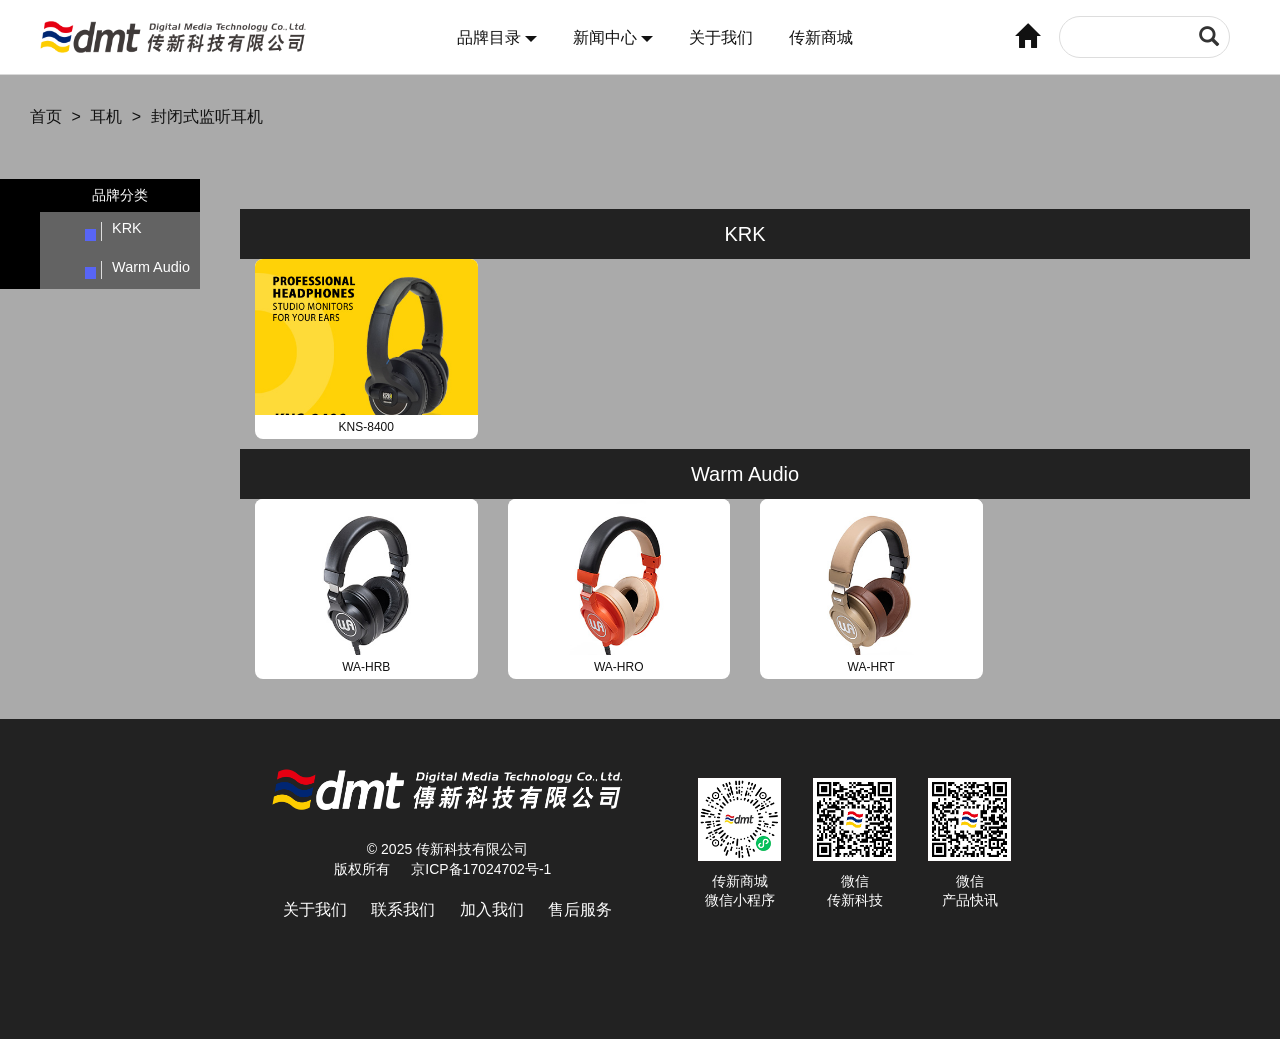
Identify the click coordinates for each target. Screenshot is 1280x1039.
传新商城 (821, 37)
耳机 (106, 116)
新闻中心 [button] (613, 37)
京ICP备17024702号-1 (481, 869)
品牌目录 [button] (497, 37)
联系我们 (403, 909)
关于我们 (721, 37)
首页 (46, 116)
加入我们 (492, 909)
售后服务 (580, 909)
